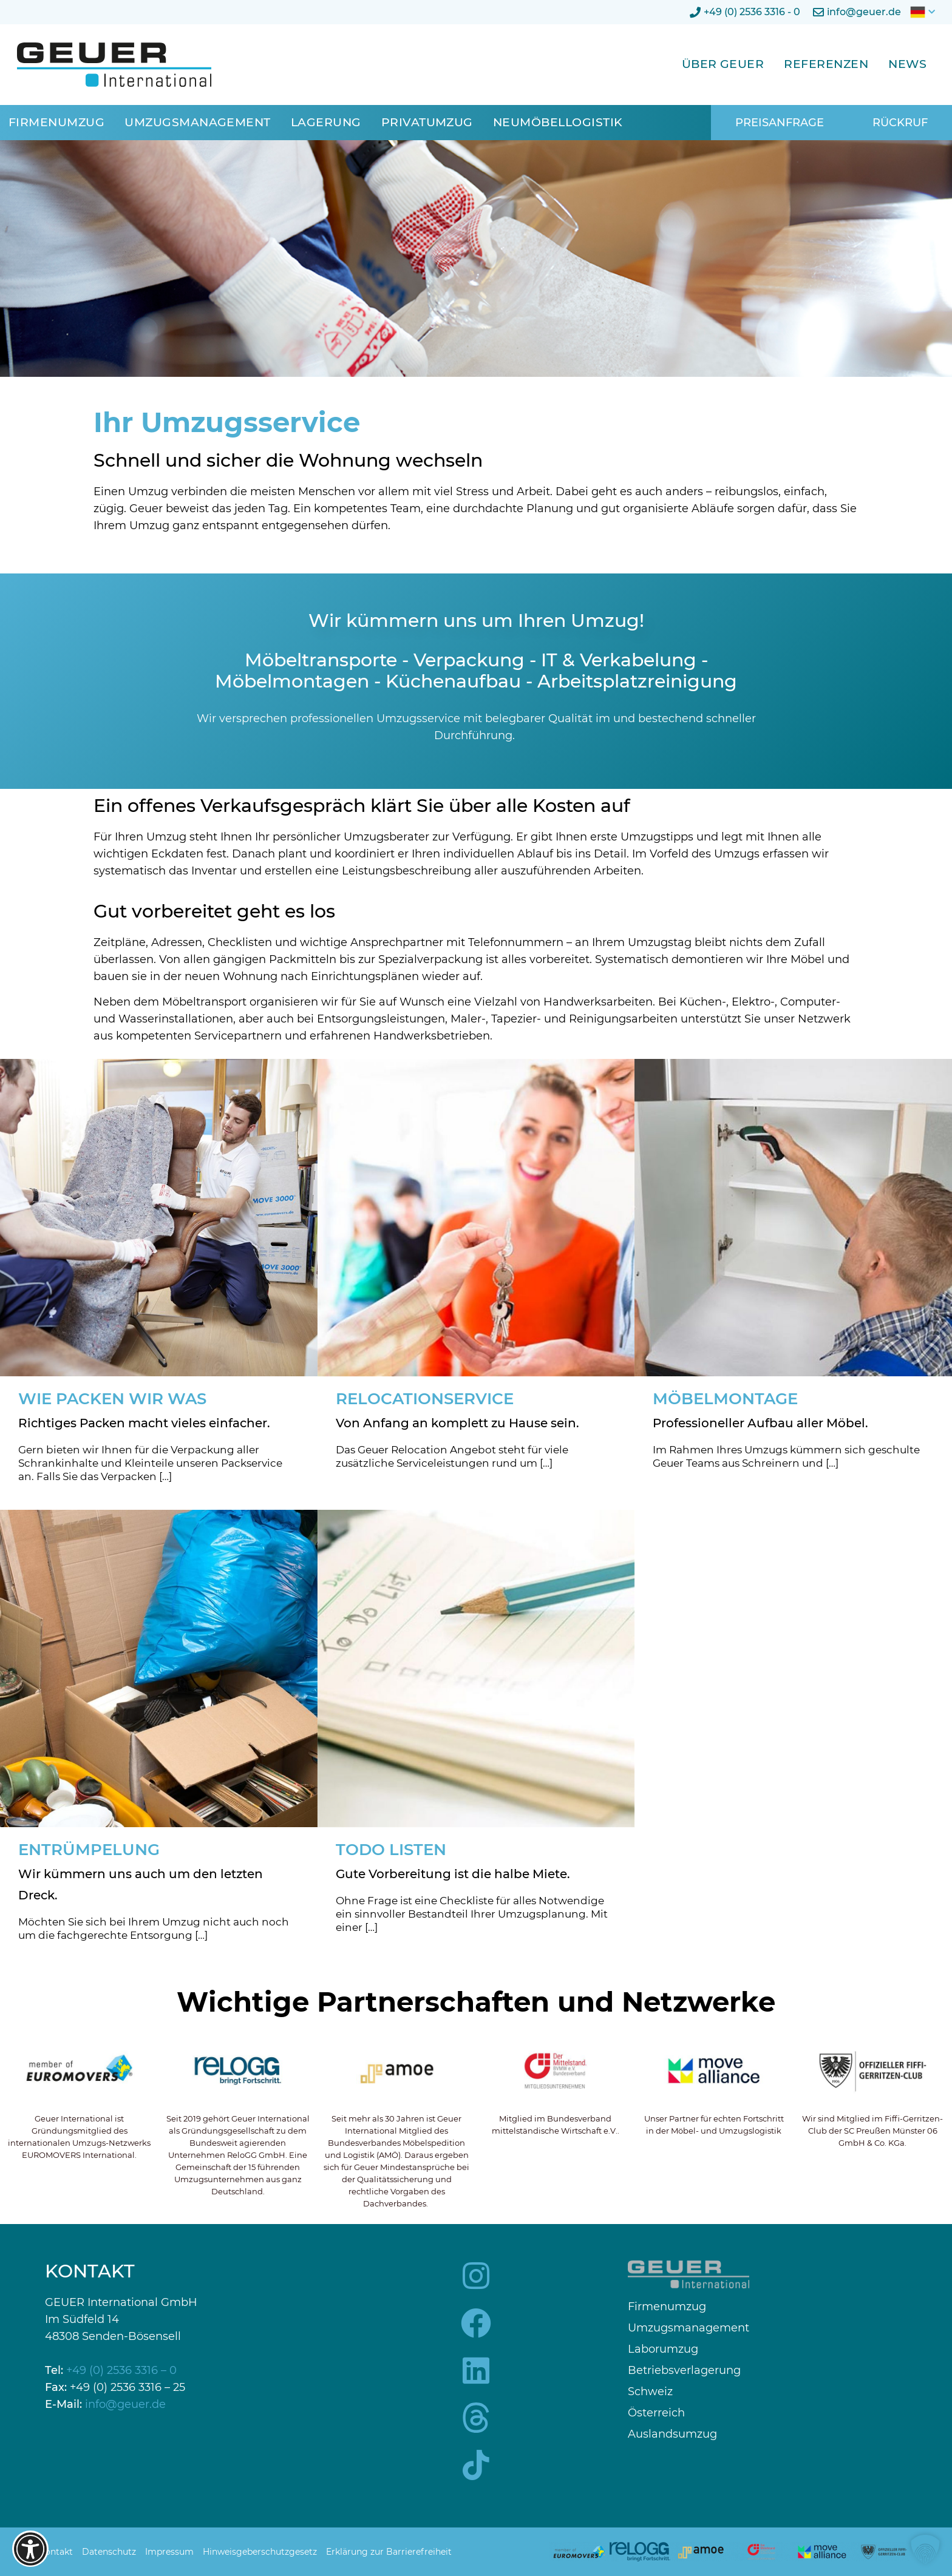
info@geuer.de (125, 2404)
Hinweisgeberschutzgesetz (260, 2551)
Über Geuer (723, 64)
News (907, 64)
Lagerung (326, 122)
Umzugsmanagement (197, 122)
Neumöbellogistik (558, 122)
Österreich (656, 2413)
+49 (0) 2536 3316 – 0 (121, 2370)
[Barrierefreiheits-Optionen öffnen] (30, 2548)
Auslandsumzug (672, 2434)
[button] (925, 2549)
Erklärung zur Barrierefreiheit (389, 2551)
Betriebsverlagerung (684, 2370)
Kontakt (56, 2551)
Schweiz (650, 2391)
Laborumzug (663, 2349)
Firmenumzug (56, 122)
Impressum (169, 2551)
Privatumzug (427, 122)
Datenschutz (109, 2551)
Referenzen (826, 64)
